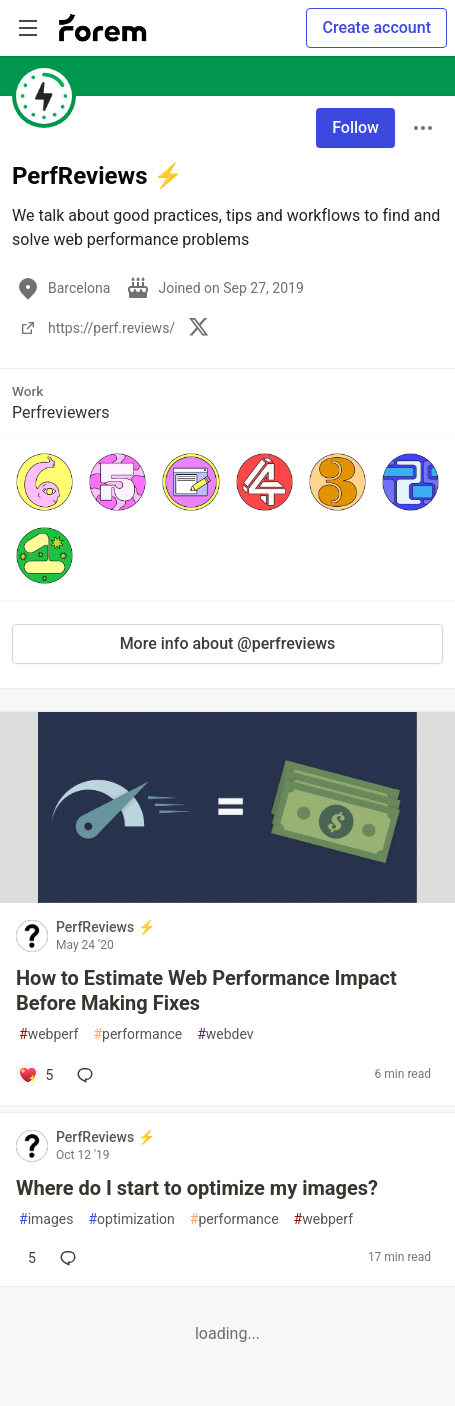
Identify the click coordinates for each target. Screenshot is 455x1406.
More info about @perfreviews (228, 643)
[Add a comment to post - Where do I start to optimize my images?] (27, 1258)
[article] (227, 897)
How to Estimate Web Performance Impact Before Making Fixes (206, 990)
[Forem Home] (103, 28)
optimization (131, 1219)
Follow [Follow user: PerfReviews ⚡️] (355, 127)
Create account (376, 27)
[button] (44, 481)
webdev (225, 1034)
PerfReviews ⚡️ (105, 927)
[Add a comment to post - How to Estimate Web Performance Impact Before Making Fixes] (35, 1075)
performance (137, 1034)
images (46, 1219)
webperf (48, 1034)
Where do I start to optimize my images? (197, 1188)
